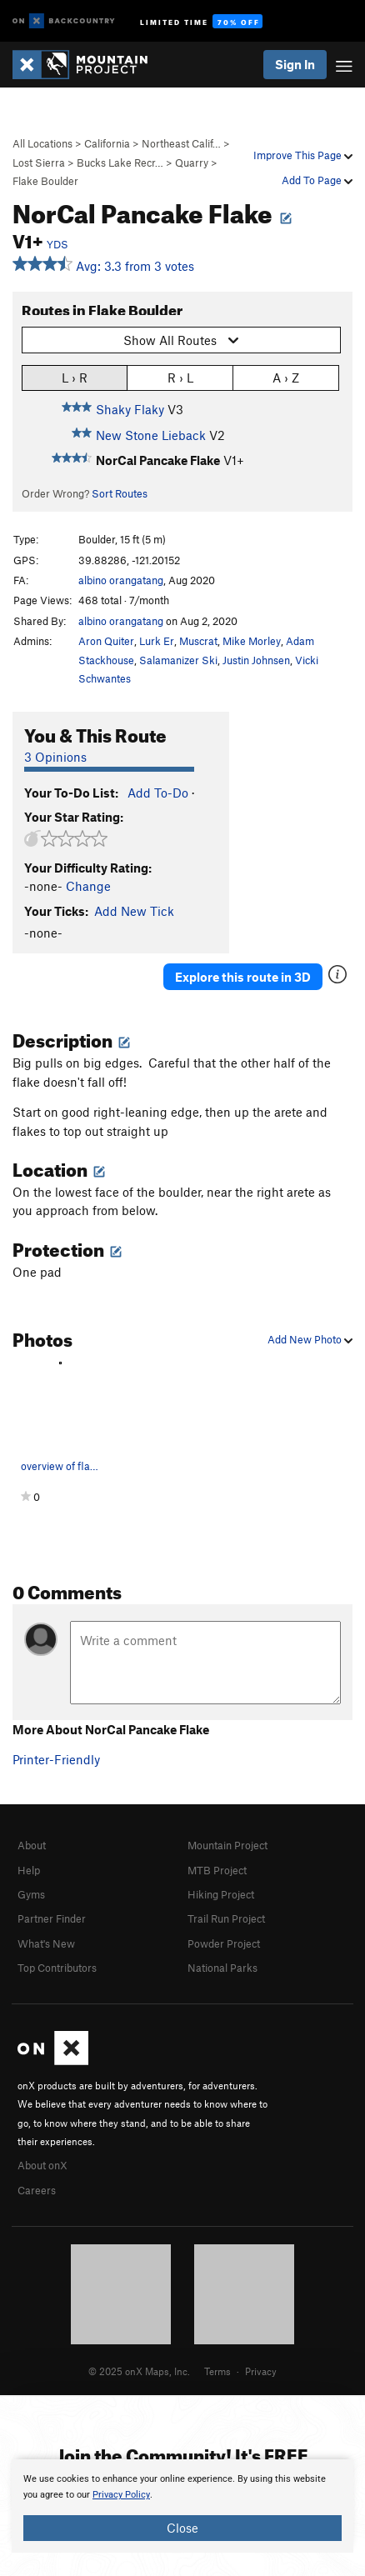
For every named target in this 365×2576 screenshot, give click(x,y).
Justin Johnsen (256, 660)
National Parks (223, 1967)
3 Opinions (55, 756)
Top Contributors (57, 1967)
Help (29, 1870)
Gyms (31, 1894)
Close (182, 2527)
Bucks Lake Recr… (120, 162)
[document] (182, 2506)
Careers (37, 2190)
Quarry (191, 162)
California (107, 143)
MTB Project (217, 1870)
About (32, 1845)
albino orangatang (120, 580)
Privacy (261, 2371)
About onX (43, 2165)
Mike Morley (251, 641)
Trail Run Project (226, 1918)
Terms (217, 2371)
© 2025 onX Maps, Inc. (139, 2371)
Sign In (295, 64)
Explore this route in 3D (243, 976)
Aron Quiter (106, 641)
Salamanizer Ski (178, 660)
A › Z (285, 377)
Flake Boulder (45, 181)
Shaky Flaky (130, 409)
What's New (46, 1943)
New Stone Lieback (151, 435)
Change (88, 885)
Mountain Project (228, 1845)
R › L (180, 377)
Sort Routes (120, 493)
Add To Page (317, 180)
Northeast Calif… (181, 143)
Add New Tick (134, 910)
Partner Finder (52, 1918)
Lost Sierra (38, 162)
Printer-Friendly (56, 1759)
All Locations (42, 143)
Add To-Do (158, 792)
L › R (75, 377)
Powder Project (224, 1943)
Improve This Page (302, 155)
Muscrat (198, 641)
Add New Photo (310, 1339)
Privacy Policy (121, 2494)
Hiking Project (221, 1894)
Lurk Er (156, 641)
